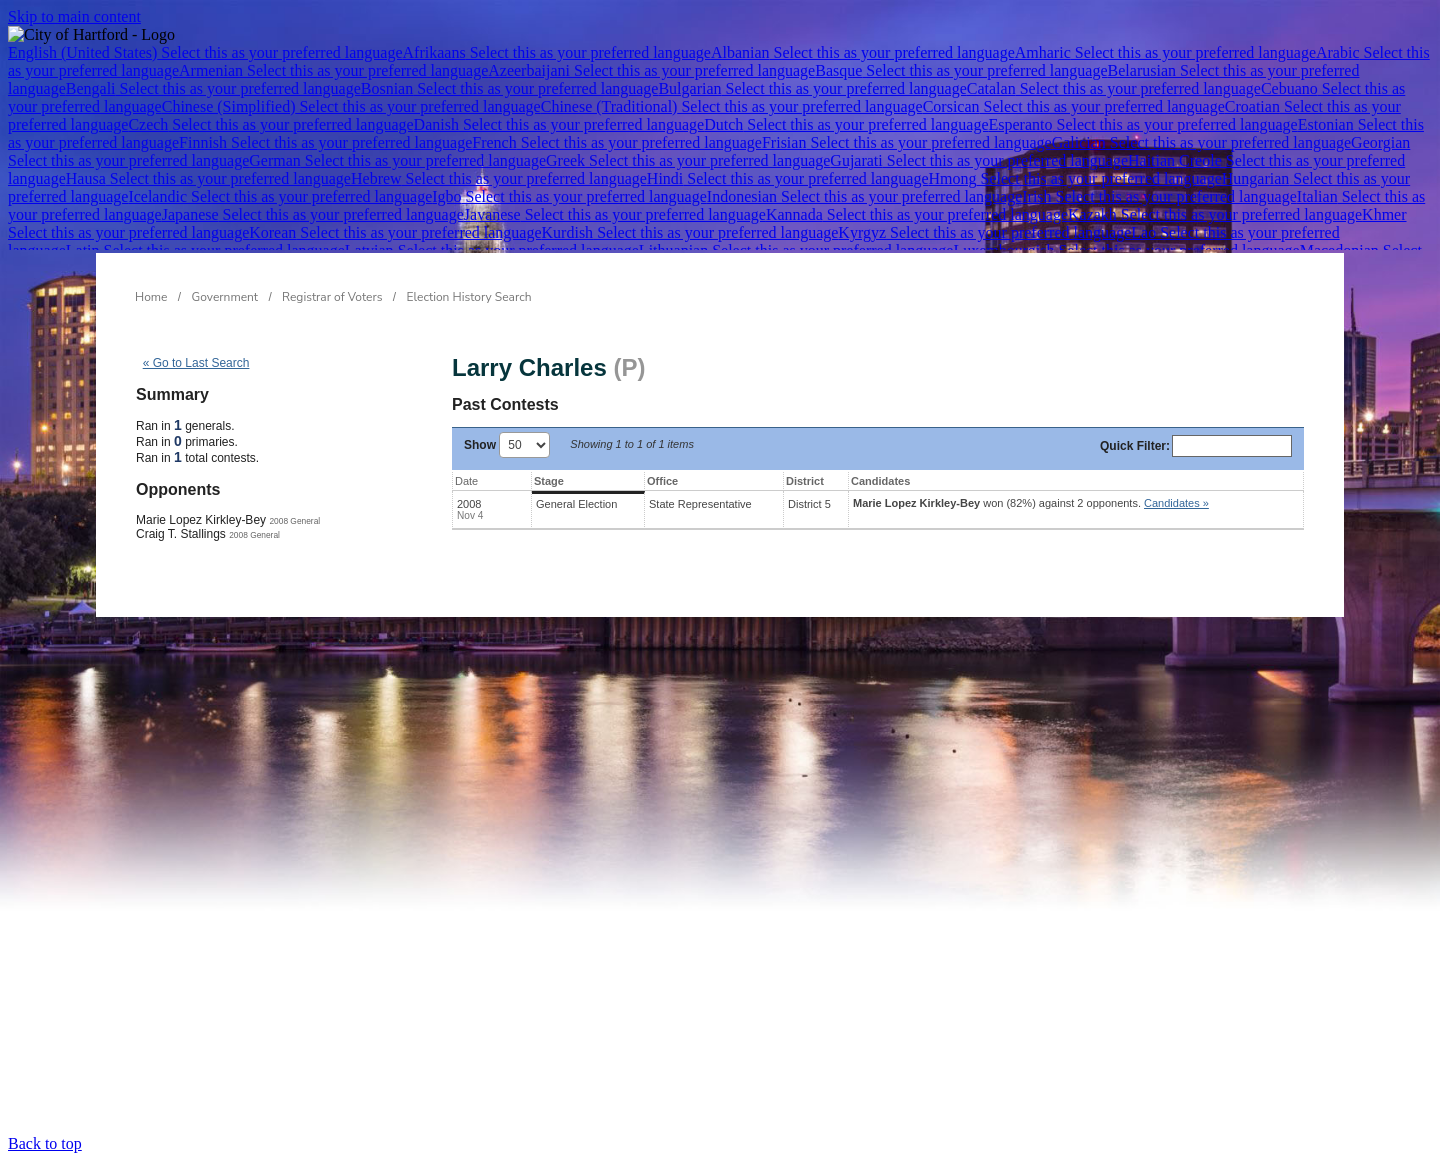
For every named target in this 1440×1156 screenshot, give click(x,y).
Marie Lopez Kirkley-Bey (201, 520)
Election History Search (469, 297)
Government (225, 297)
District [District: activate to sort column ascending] (805, 481)
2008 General (294, 521)
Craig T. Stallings (181, 534)
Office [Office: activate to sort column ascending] (662, 481)
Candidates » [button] (1176, 503)
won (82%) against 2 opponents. (1031, 503)
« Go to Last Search (196, 363)
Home (151, 297)
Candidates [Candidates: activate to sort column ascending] (880, 481)
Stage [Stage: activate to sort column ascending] (549, 481)
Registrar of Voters (332, 297)
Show (507, 445)
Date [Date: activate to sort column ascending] (466, 481)
